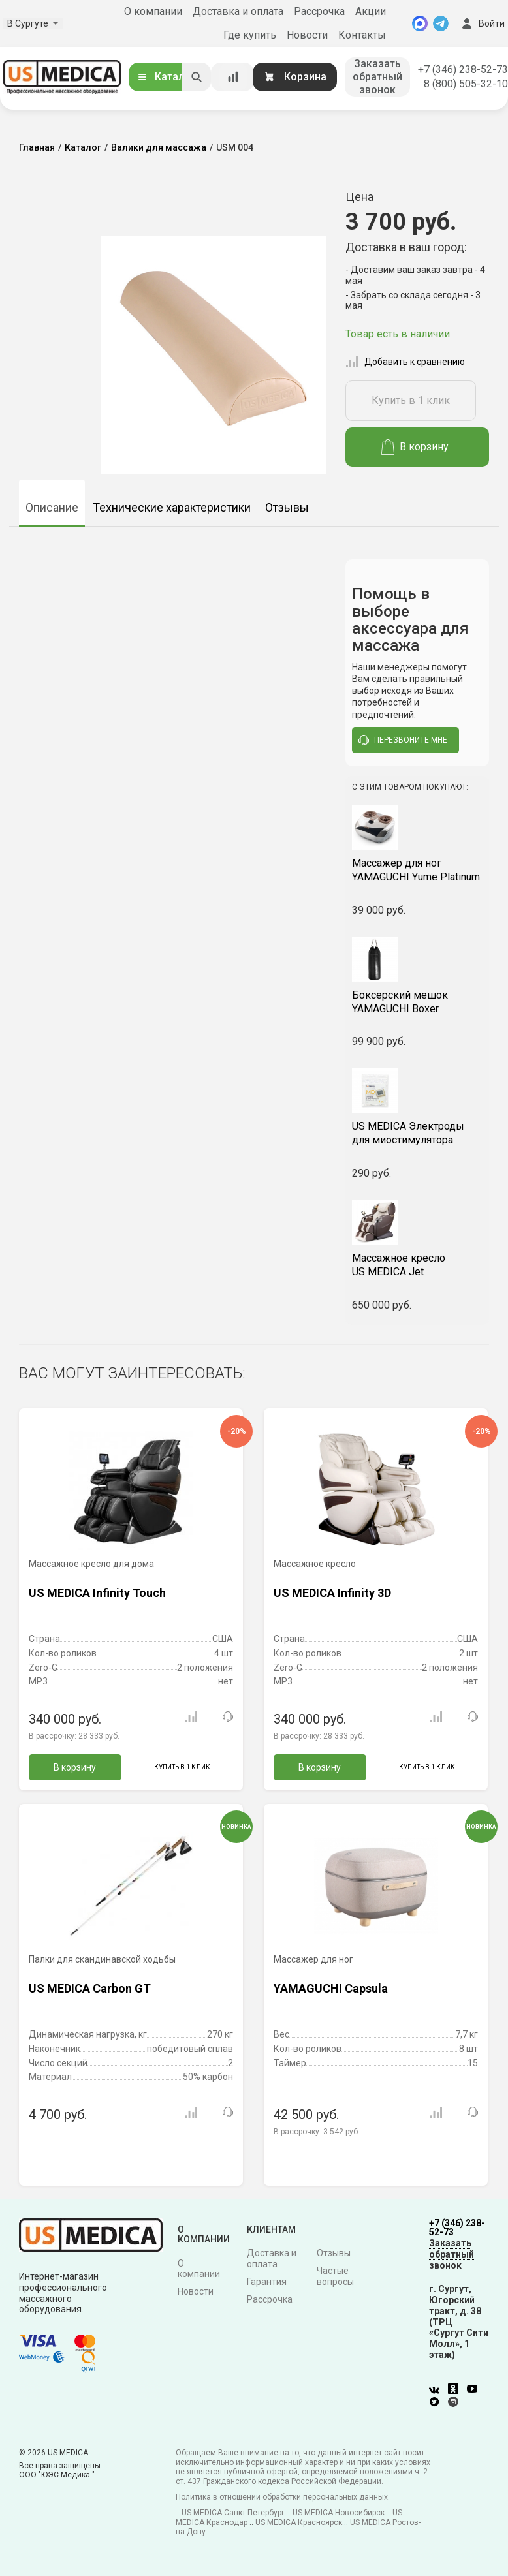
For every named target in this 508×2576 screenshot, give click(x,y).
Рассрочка (319, 11)
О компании (153, 11)
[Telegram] (441, 23)
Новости (307, 35)
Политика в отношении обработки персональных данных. (283, 2497)
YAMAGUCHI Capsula (331, 1988)
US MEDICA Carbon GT (90, 1988)
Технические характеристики (172, 507)
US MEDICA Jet (417, 1265)
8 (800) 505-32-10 (466, 84)
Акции (370, 11)
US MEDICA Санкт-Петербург (233, 2512)
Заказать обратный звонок (377, 76)
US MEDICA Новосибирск (339, 2512)
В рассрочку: (74, 1736)
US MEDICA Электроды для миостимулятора (408, 1133)
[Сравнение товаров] (233, 77)
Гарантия (267, 2281)
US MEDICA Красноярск (298, 2522)
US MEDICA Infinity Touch (97, 1593)
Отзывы (287, 507)
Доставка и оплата (238, 11)
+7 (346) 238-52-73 (463, 69)
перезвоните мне (402, 740)
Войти (482, 23)
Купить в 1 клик (411, 400)
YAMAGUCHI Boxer (417, 1002)
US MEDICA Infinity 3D (332, 1593)
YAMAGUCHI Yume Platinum (417, 870)
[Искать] (196, 77)
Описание (51, 507)
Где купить (249, 35)
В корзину (415, 447)
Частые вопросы (335, 2276)
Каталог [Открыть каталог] (165, 76)
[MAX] (420, 23)
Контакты (362, 35)
